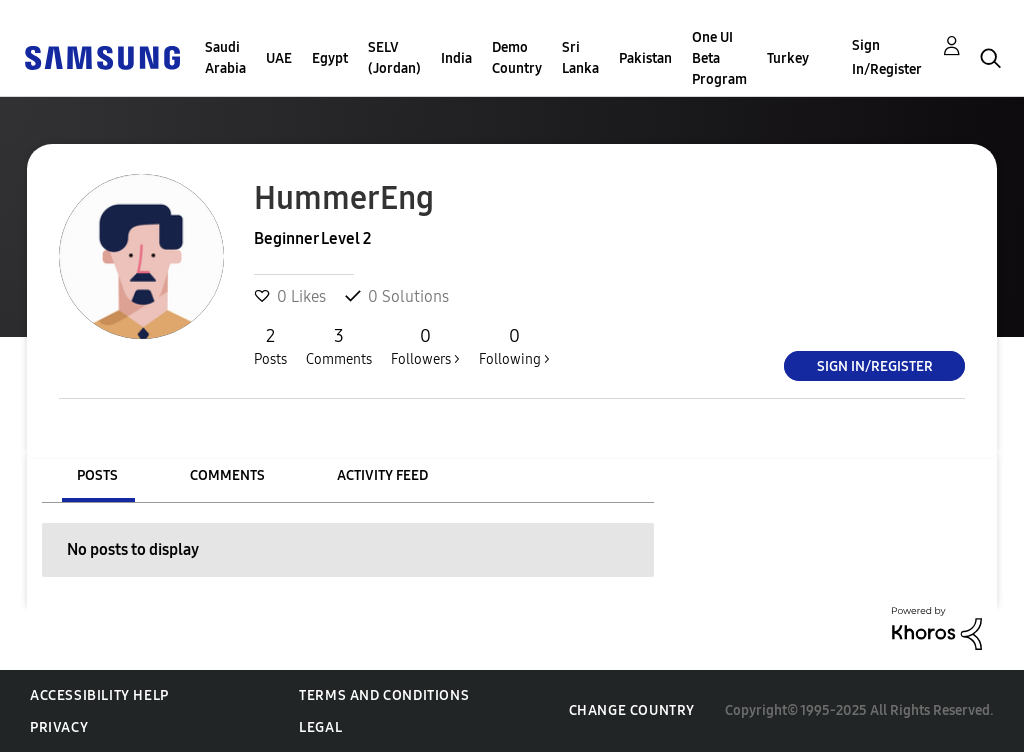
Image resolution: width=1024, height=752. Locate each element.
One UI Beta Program (719, 58)
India (456, 58)
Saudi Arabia (225, 58)
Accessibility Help (99, 695)
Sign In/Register (887, 57)
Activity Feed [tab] (382, 475)
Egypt (330, 58)
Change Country (632, 710)
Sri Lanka (580, 58)
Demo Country (517, 58)
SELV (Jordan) (394, 58)
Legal (320, 727)
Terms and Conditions (384, 695)
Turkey (788, 58)
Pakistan (645, 58)
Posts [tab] (97, 475)
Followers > (425, 346)
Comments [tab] (227, 475)
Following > (514, 346)
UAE (279, 58)
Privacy (59, 727)
